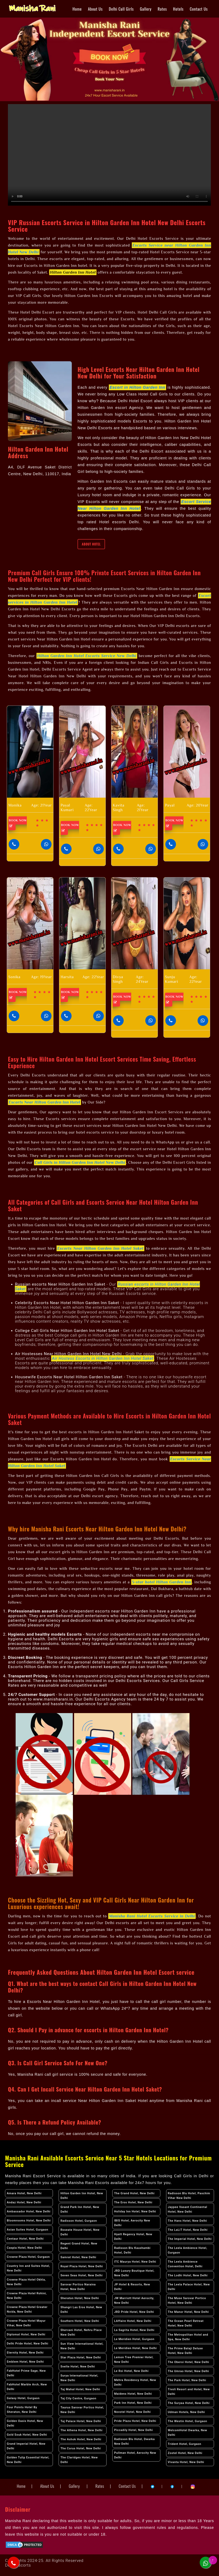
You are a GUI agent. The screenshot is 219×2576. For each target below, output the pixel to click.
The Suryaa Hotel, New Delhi (189, 2403)
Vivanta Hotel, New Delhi (186, 2462)
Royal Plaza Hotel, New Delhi (81, 2266)
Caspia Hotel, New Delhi (24, 2247)
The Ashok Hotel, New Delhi (80, 2439)
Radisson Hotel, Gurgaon (78, 2220)
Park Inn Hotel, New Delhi (133, 2403)
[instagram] (192, 2485)
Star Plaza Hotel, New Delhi (80, 2357)
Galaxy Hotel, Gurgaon (23, 2398)
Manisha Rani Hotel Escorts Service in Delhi (152, 1916)
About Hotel (91, 544)
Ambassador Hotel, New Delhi (28, 2211)
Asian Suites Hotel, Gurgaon (27, 2229)
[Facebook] (173, 2485)
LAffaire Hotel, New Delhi (132, 2321)
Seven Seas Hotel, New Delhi (81, 2275)
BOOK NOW (18, 823)
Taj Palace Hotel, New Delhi (80, 2421)
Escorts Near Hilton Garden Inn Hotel (44, 1102)
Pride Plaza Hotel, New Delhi (135, 2421)
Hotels (178, 9)
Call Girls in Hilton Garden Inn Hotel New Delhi (80, 1162)
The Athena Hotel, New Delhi (81, 2430)
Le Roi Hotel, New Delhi (131, 2371)
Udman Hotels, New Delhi (186, 2412)
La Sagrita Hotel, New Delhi (134, 2330)
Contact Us (199, 9)
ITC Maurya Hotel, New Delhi (135, 2261)
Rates (162, 9)
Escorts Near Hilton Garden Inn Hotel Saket (100, 1248)
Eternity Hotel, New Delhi (25, 2352)
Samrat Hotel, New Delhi (78, 2257)
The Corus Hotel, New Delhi (80, 2448)
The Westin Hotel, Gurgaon (187, 2421)
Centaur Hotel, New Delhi (25, 2238)
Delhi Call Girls (121, 9)
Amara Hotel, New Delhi (24, 2193)
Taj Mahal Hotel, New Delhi (80, 2389)
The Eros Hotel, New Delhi (133, 2202)
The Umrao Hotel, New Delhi (188, 2371)
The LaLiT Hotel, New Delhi (188, 2230)
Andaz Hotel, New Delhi (24, 2202)
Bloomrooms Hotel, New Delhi (29, 2220)
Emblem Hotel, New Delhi (25, 2361)
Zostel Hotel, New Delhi (185, 2453)
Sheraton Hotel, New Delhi (79, 2298)
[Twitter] (154, 2485)
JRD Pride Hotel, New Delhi (134, 2312)
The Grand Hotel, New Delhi (134, 2193)
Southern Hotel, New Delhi (79, 2321)
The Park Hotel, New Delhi (187, 2380)
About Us (95, 9)
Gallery (145, 9)
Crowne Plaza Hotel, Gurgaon (28, 2257)
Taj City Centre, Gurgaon (78, 2398)
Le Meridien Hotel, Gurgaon (134, 2339)
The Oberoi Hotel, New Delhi (188, 2362)
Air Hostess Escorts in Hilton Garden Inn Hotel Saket (102, 1358)
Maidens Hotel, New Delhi (133, 2393)
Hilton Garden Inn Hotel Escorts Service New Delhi (86, 656)
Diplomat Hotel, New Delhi (26, 2334)
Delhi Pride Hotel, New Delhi (27, 2343)
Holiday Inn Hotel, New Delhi (135, 2211)
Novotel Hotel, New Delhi (132, 2412)
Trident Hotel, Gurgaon (184, 2444)
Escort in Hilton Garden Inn (137, 387)
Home (77, 9)
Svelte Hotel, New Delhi (77, 2366)
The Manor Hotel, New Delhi (188, 2312)
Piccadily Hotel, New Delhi (133, 2430)
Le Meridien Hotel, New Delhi (135, 2348)
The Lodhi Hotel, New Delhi (188, 2275)
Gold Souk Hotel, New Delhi (27, 2434)
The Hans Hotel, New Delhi (187, 2220)
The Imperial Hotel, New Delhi (190, 2239)
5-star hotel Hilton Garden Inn (161, 1582)
